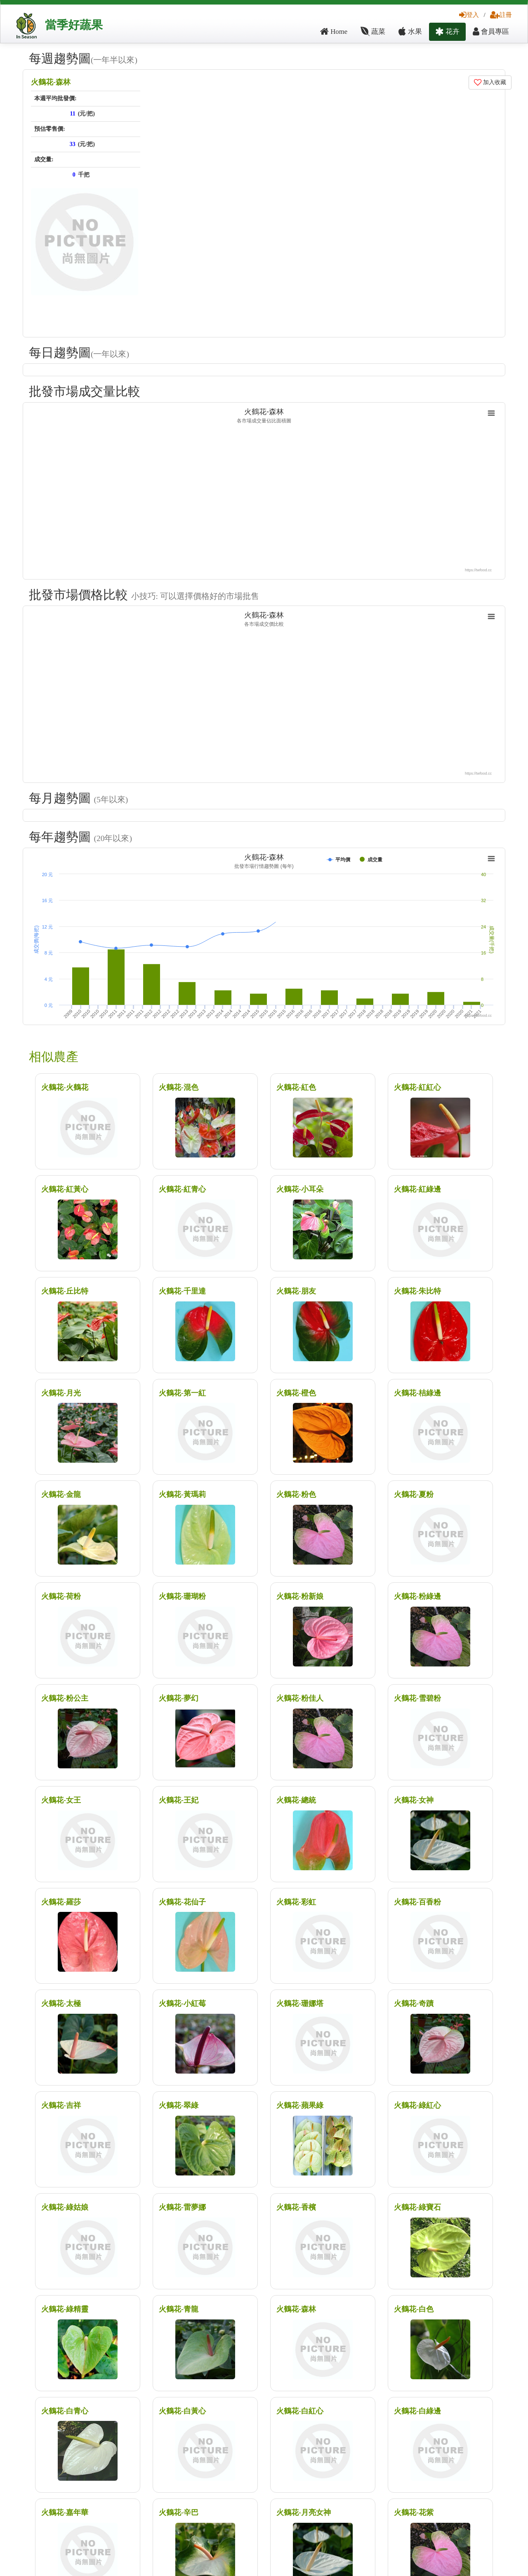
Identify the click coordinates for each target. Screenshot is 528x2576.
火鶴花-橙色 (296, 1393)
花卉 (447, 31)
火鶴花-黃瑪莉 (182, 1494)
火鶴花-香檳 (296, 2207)
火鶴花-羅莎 (61, 1902)
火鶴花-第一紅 (182, 1393)
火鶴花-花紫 (414, 2512)
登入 (469, 14)
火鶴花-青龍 (178, 2309)
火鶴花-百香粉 (417, 1902)
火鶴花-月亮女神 (303, 2512)
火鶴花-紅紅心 (417, 1087)
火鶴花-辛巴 (178, 2512)
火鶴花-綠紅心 (417, 2105)
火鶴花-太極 (61, 2003)
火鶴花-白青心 (64, 2411)
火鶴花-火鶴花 (64, 1087)
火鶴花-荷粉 (61, 1596)
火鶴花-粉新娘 (299, 1596)
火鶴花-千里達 (182, 1291)
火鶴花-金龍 (61, 1494)
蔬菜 (373, 31)
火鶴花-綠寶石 (417, 2207)
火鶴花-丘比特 (64, 1291)
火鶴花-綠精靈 (64, 2309)
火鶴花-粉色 (296, 1494)
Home (333, 31)
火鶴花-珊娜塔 (299, 2003)
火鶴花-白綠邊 (417, 2411)
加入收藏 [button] (490, 82)
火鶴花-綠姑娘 (64, 2207)
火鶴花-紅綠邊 (417, 1189)
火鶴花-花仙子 (182, 1902)
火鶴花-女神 (414, 1800)
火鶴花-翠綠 (178, 2105)
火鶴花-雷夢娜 (182, 2207)
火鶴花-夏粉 (414, 1494)
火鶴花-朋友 (296, 1291)
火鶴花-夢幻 (178, 1698)
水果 (410, 31)
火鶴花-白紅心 (299, 2411)
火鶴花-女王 (61, 1800)
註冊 (501, 14)
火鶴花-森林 (51, 82)
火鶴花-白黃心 (182, 2411)
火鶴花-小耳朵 (299, 1189)
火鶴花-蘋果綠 (299, 2105)
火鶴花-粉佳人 (299, 1698)
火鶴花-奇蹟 (414, 2003)
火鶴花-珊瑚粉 (182, 1596)
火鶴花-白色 (414, 2309)
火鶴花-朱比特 (417, 1291)
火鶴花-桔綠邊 (417, 1393)
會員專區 (491, 31)
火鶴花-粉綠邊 (417, 1596)
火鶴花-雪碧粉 (417, 1698)
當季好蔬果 (74, 25)
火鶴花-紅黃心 (64, 1189)
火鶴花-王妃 (178, 1800)
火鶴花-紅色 (296, 1087)
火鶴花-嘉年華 (64, 2512)
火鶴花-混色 (178, 1087)
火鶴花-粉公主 (64, 1698)
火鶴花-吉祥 (61, 2105)
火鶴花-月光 (61, 1393)
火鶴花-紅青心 (182, 1189)
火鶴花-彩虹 (296, 1902)
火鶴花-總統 (296, 1800)
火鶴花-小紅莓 (182, 2003)
